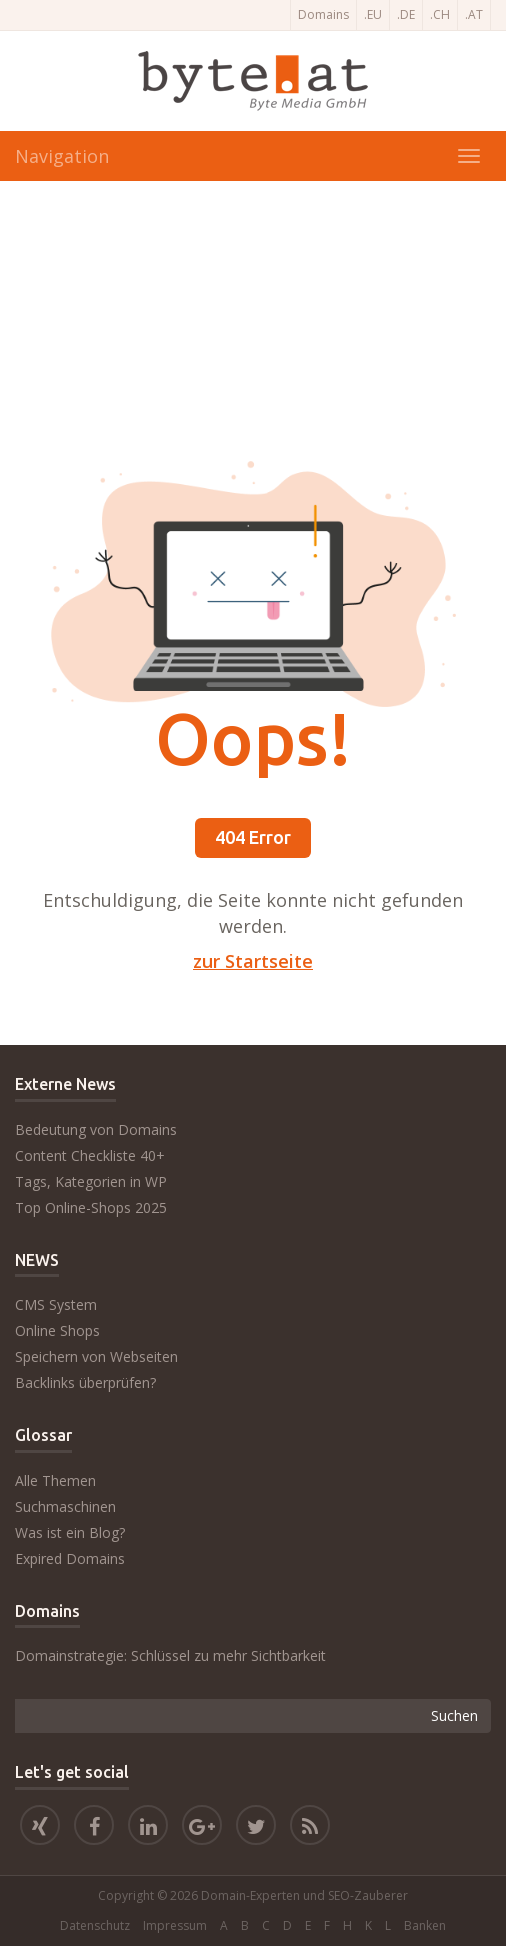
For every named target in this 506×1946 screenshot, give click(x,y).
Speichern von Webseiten (96, 1356)
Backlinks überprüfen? (85, 1382)
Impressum (175, 1925)
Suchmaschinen (65, 1506)
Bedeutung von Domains (96, 1129)
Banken (425, 1925)
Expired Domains (70, 1558)
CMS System (56, 1304)
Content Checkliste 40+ (90, 1155)
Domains (323, 14)
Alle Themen (55, 1480)
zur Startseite (253, 961)
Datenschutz (95, 1925)
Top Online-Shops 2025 (91, 1207)
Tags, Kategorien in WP (91, 1181)
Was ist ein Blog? (70, 1532)
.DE (406, 14)
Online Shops (57, 1330)
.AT (474, 14)
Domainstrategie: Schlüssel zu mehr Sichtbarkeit (170, 1655)
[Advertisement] (253, 321)
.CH (440, 14)
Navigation (62, 156)
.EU (373, 14)
